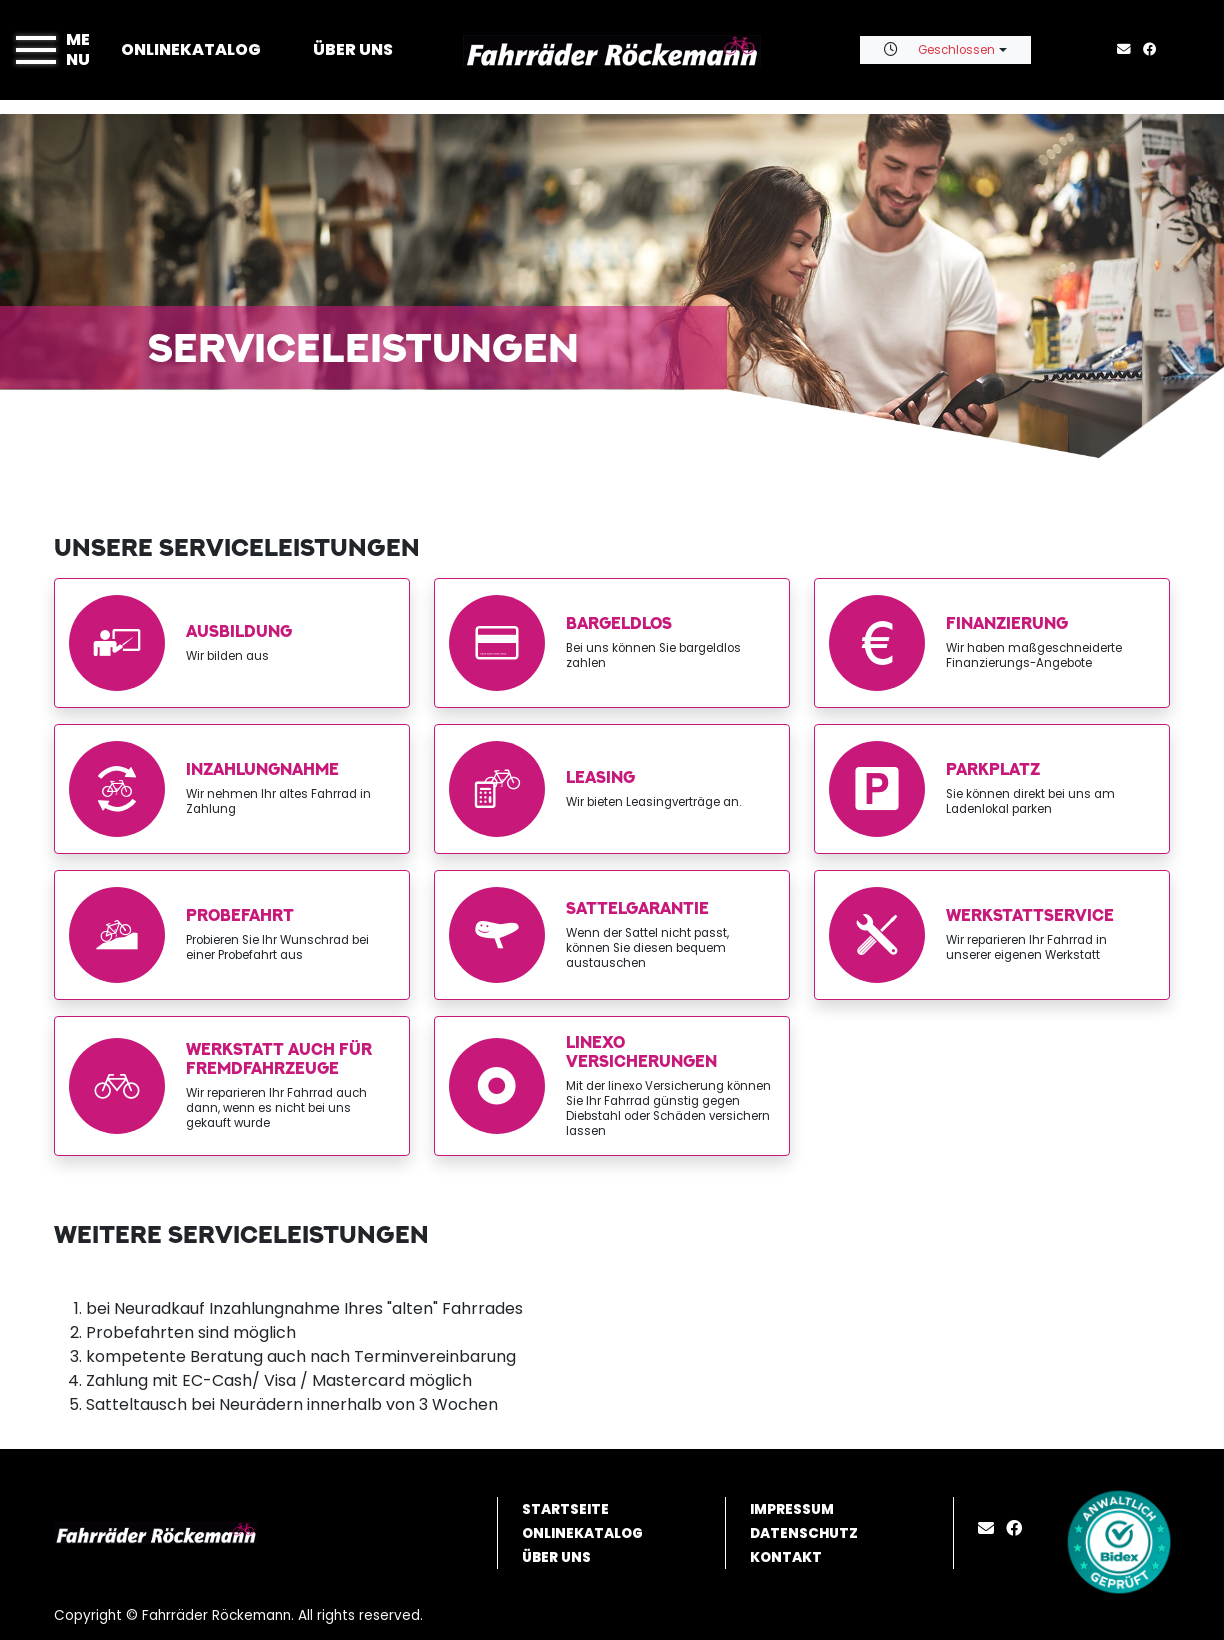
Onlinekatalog (191, 49)
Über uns (353, 49)
